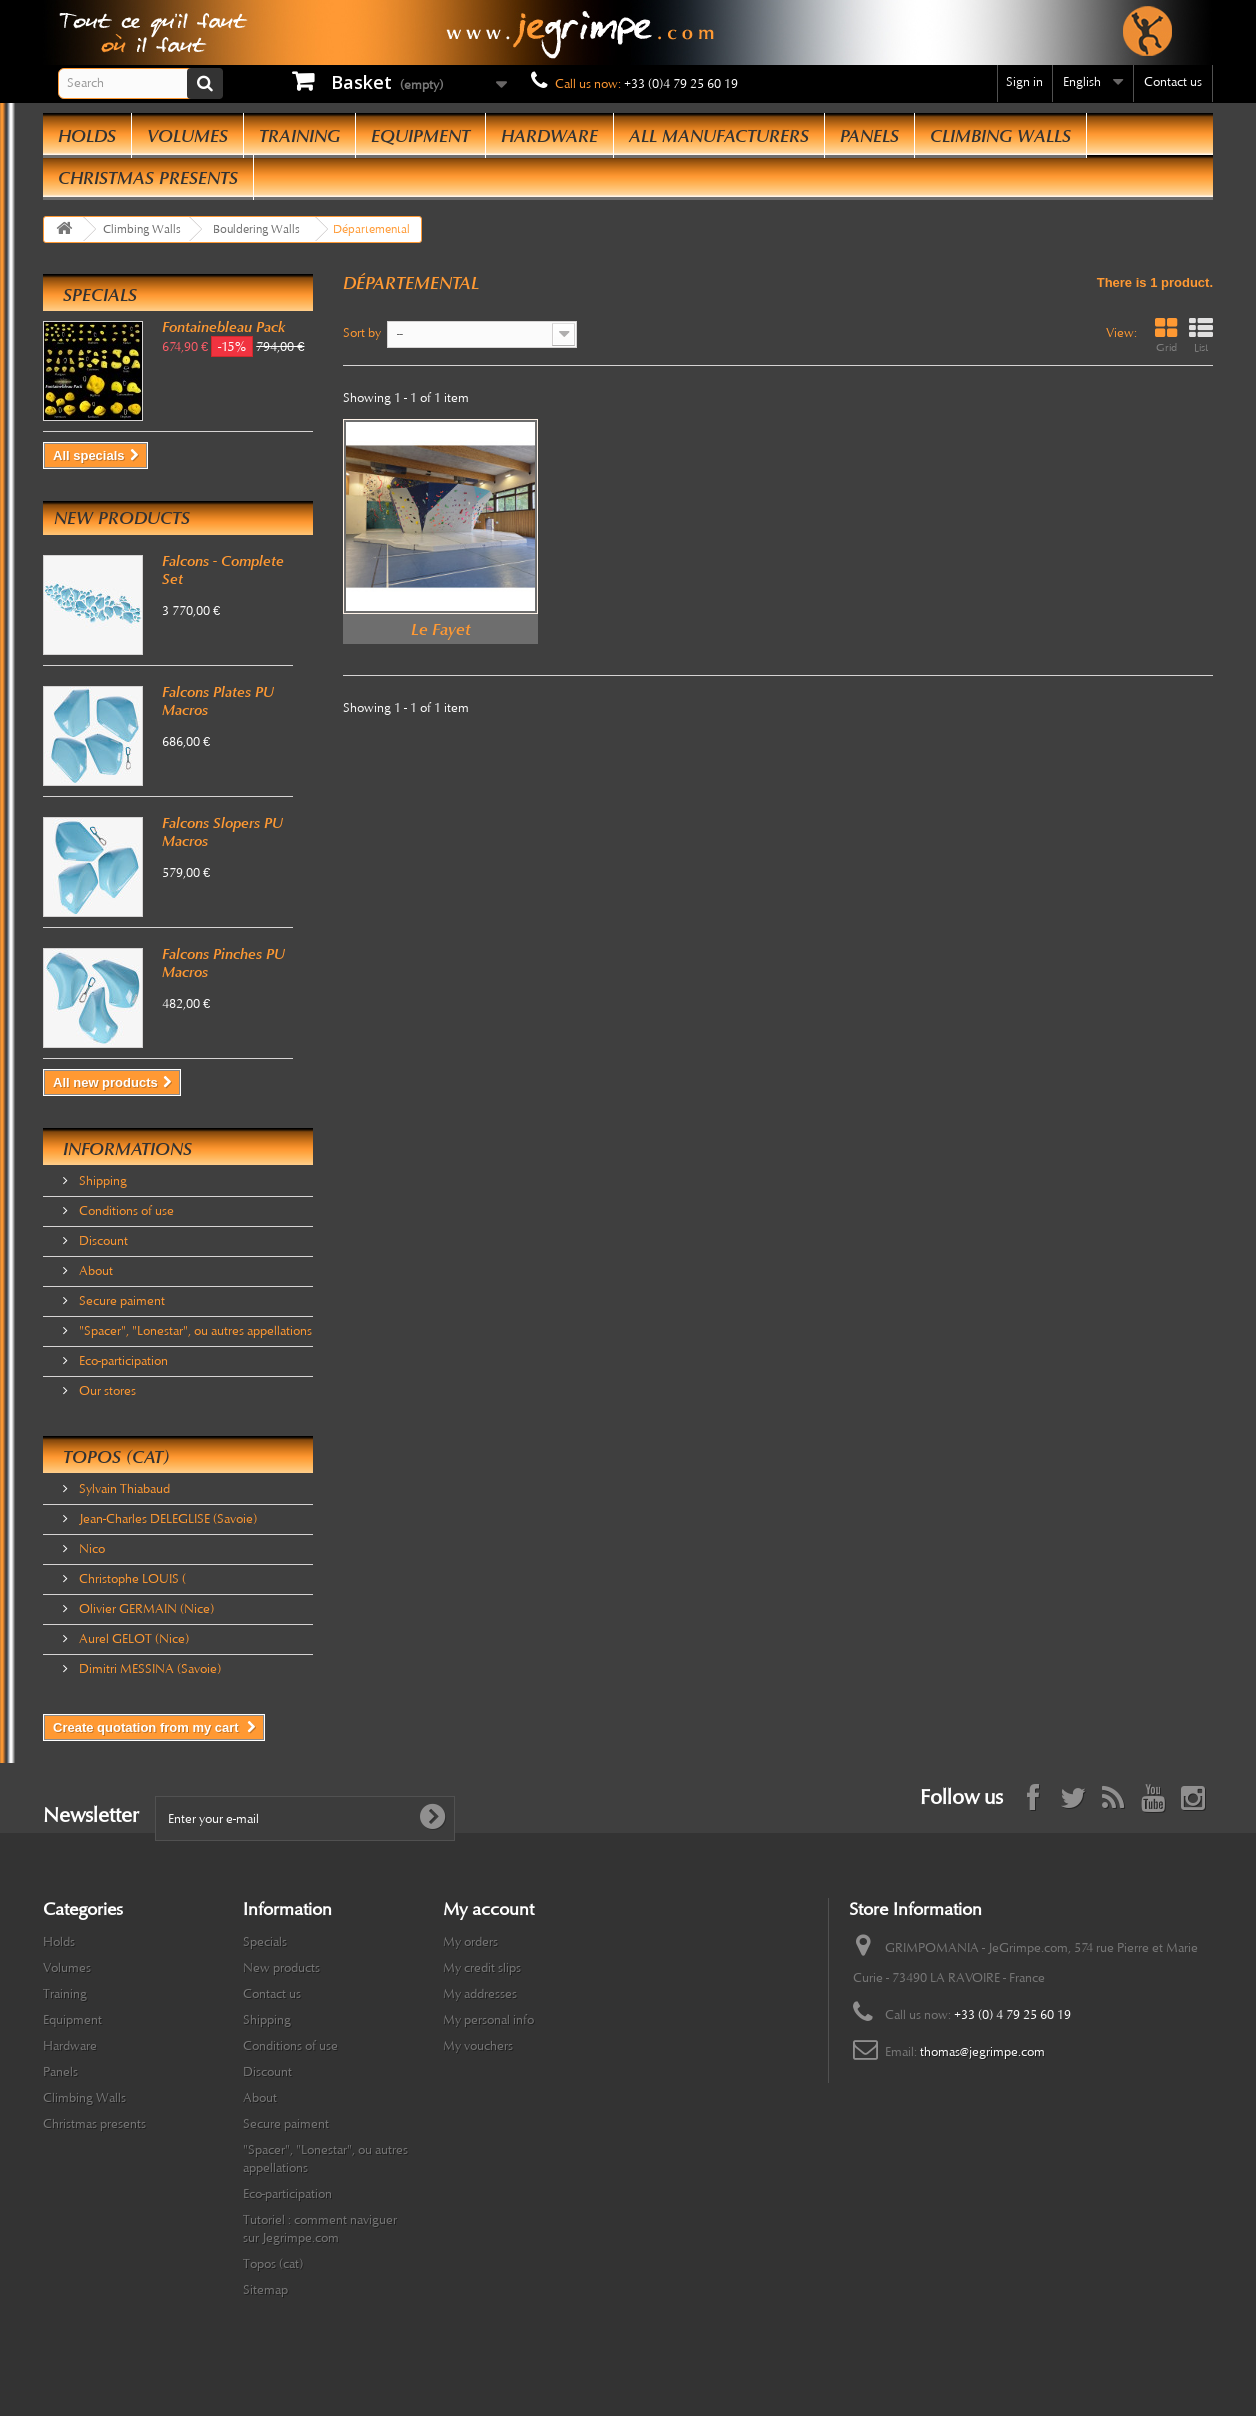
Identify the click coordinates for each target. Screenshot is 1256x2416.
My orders (470, 1942)
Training (299, 136)
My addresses (480, 1994)
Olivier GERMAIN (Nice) (145, 1609)
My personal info (488, 2020)
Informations (127, 1149)
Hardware (549, 136)
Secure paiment (120, 1301)
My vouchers (478, 2046)
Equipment (420, 136)
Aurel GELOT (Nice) (132, 1639)
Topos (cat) (116, 1457)
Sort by (362, 333)
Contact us (1173, 82)
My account (488, 1909)
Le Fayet (441, 629)
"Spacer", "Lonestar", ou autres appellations (194, 1331)
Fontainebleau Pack (223, 327)
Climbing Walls (1000, 136)
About (94, 1271)
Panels (869, 136)
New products (122, 518)
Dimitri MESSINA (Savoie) (148, 1669)
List (1201, 335)
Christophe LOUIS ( (131, 1579)
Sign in (1024, 82)
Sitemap (265, 2290)
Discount (102, 1241)
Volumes (187, 136)
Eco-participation (122, 1361)
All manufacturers (719, 136)
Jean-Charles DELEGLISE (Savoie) (166, 1519)
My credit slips (482, 1968)
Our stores (106, 1391)
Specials (100, 295)
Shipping (101, 1181)
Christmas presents (148, 178)
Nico (90, 1549)
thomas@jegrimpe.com (982, 2052)
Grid (1166, 335)
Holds (87, 136)
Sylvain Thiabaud (123, 1489)
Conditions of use (125, 1211)
